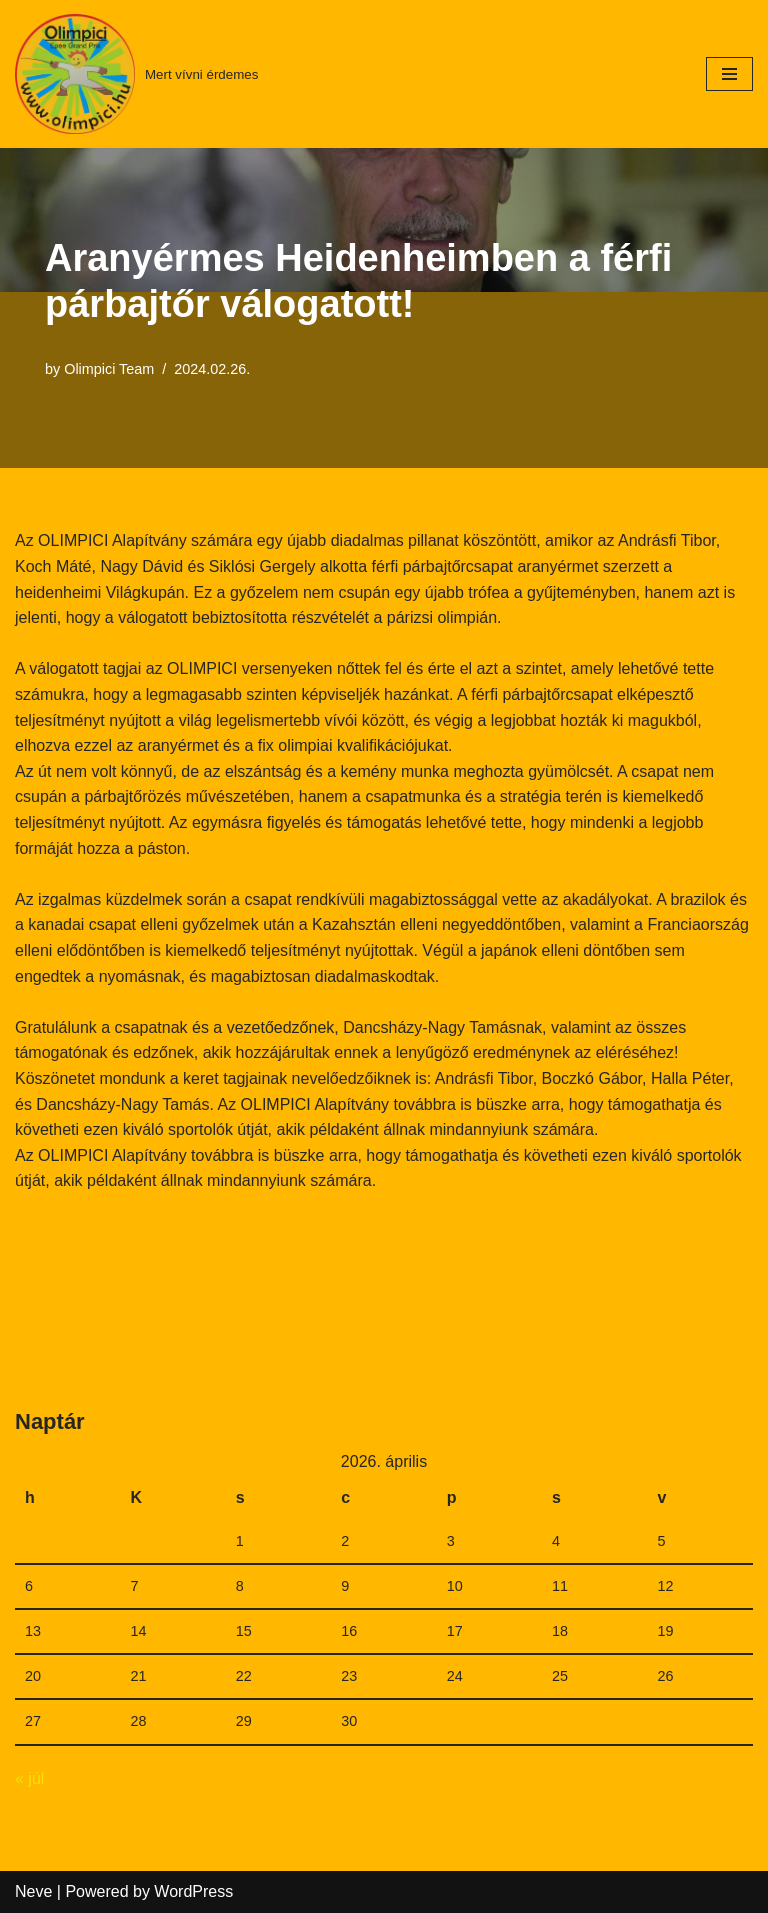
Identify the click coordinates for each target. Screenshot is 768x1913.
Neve (33, 1891)
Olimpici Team (109, 369)
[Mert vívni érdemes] (136, 74)
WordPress (193, 1891)
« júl (29, 1778)
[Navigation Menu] (729, 74)
